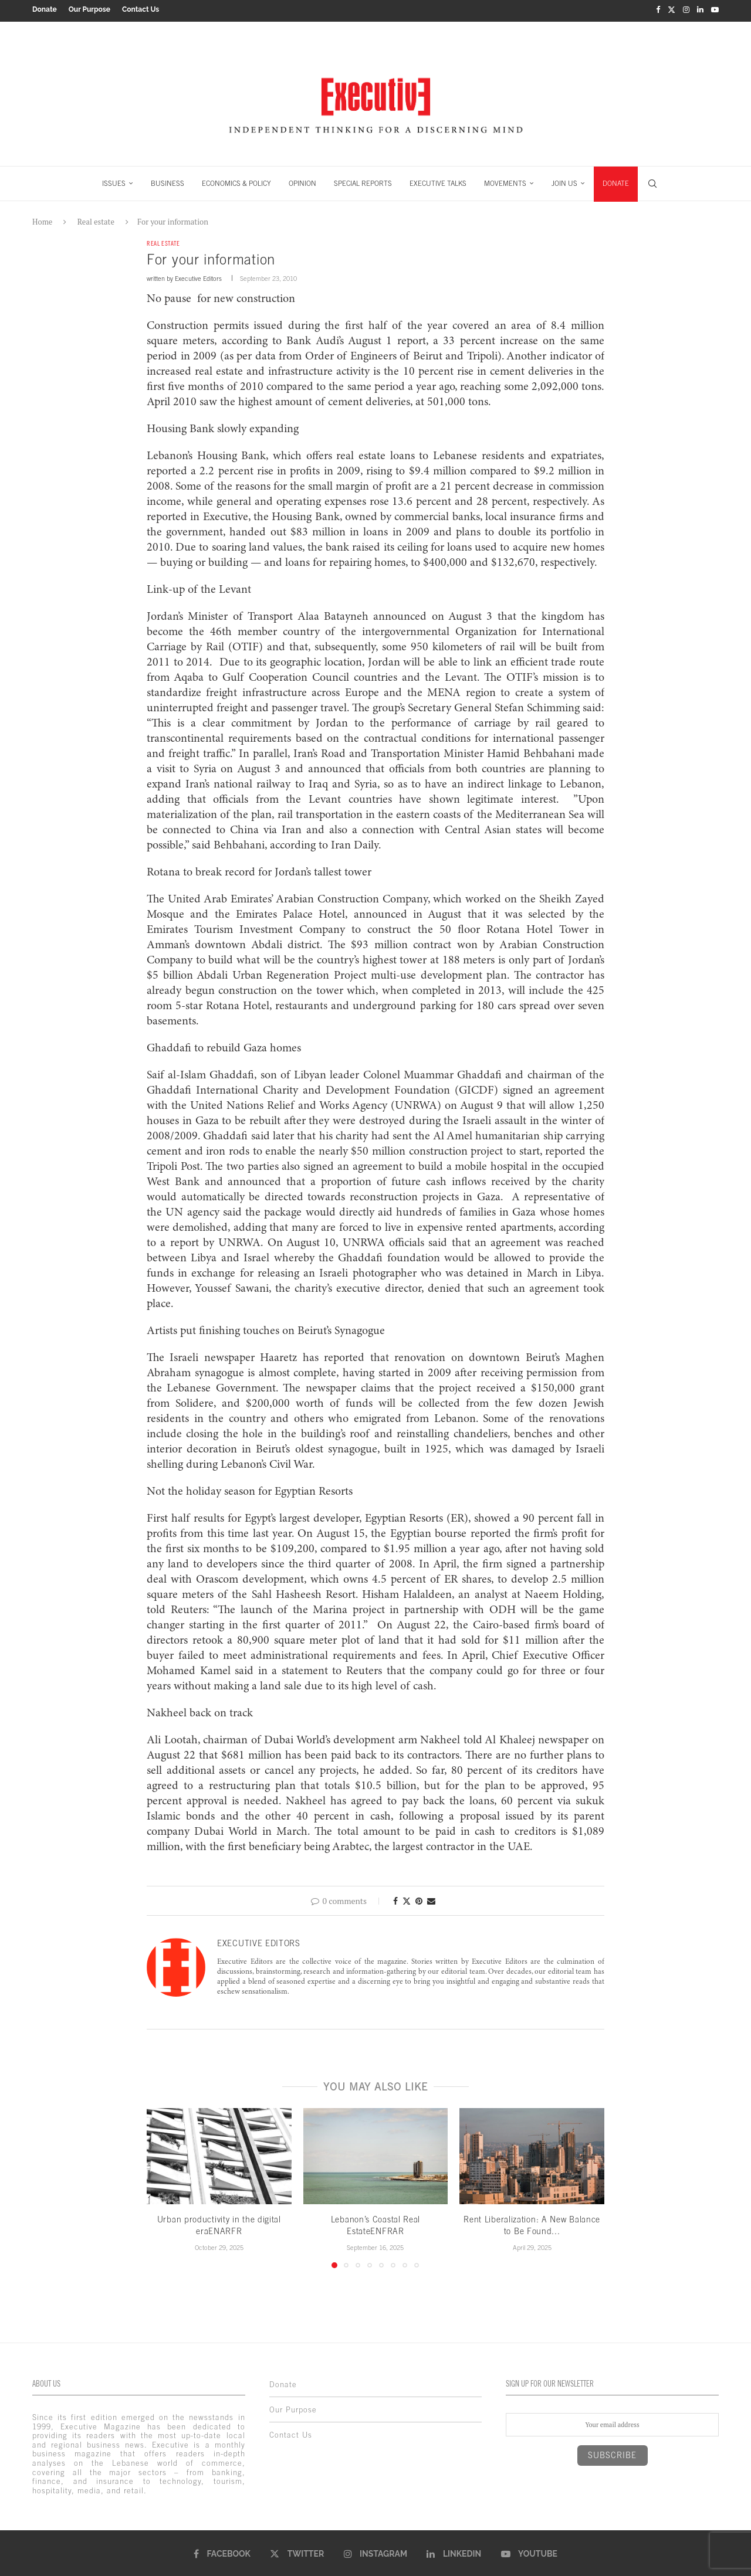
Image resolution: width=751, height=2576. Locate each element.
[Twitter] (671, 9)
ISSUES (114, 181)
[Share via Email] (431, 1899)
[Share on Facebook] (395, 1899)
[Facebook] (658, 9)
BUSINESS (167, 181)
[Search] (652, 181)
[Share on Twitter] (406, 1899)
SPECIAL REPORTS (363, 181)
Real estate (95, 218)
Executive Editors (198, 276)
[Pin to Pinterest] (418, 1899)
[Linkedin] (700, 9)
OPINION (302, 181)
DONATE (616, 181)
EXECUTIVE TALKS (438, 181)
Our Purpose (89, 9)
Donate (44, 9)
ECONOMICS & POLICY (236, 181)
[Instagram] (686, 9)
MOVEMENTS (505, 181)
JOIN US (564, 181)
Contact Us (140, 9)
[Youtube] (715, 9)
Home (42, 218)
